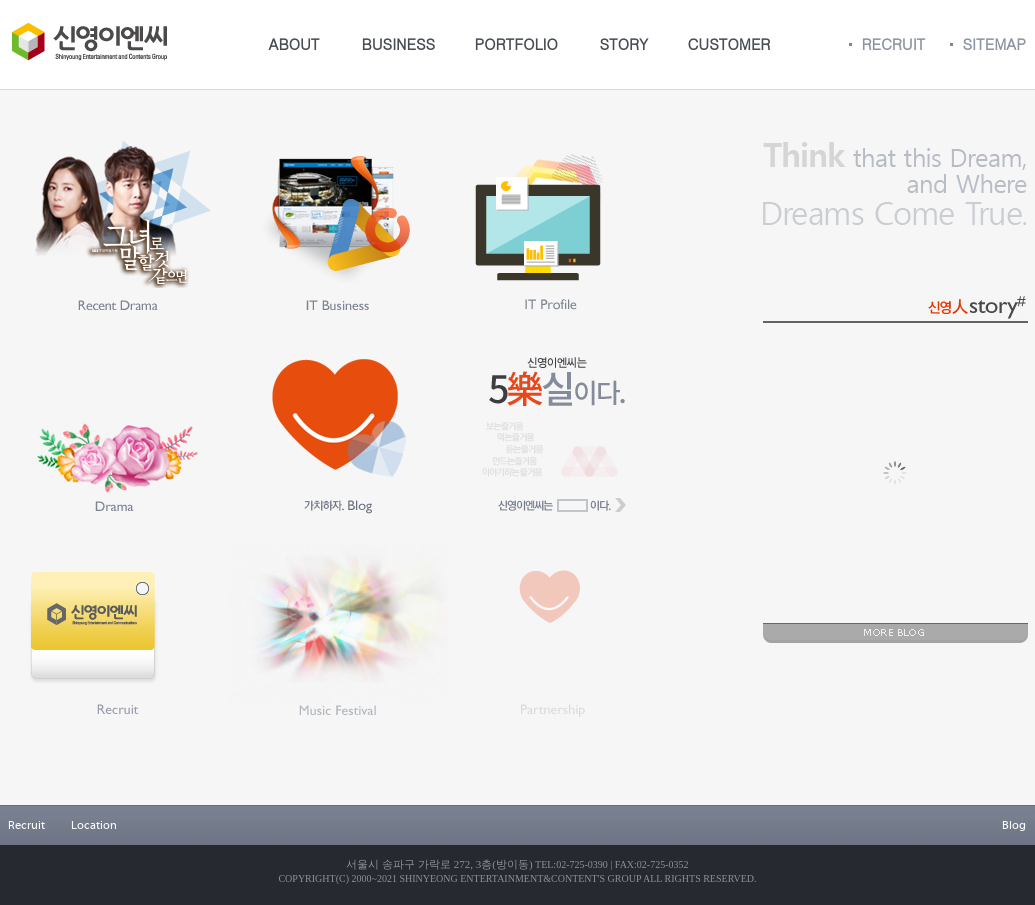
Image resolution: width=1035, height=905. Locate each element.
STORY (624, 43)
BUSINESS (399, 43)
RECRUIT (894, 43)
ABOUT (294, 43)
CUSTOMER (729, 43)
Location (94, 825)
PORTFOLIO (516, 43)
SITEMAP (994, 43)
